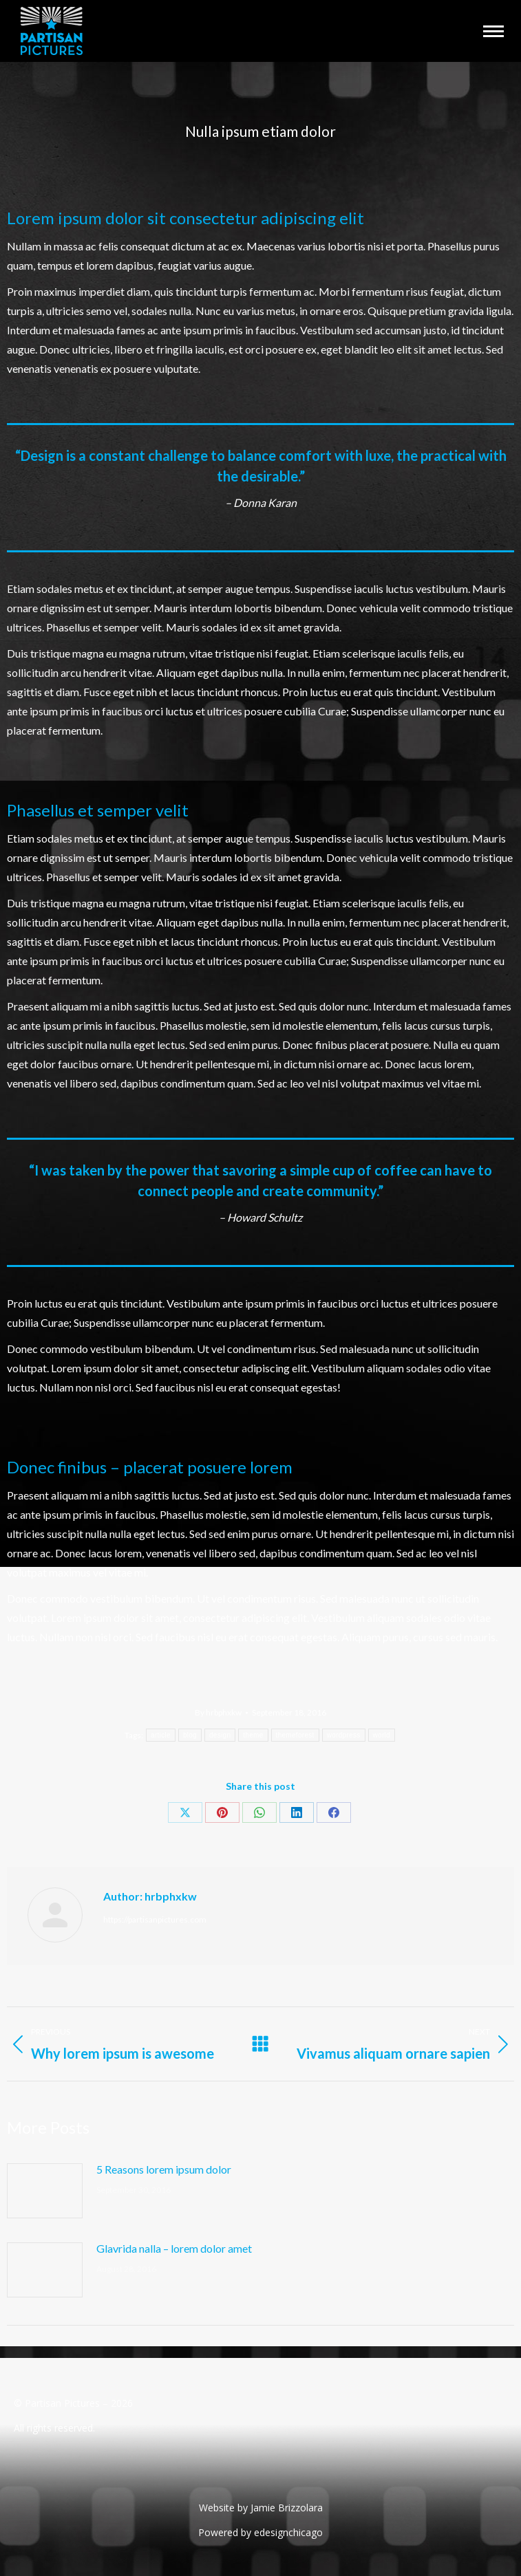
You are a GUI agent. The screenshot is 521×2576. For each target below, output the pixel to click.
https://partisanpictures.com (154, 1919)
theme (253, 1735)
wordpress (344, 1735)
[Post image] (45, 2190)
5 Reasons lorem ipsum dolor (163, 2169)
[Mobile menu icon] (493, 31)
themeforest (295, 1735)
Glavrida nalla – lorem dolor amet (174, 2248)
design (220, 1735)
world (381, 1735)
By (218, 1712)
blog (190, 1735)
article (161, 1735)
